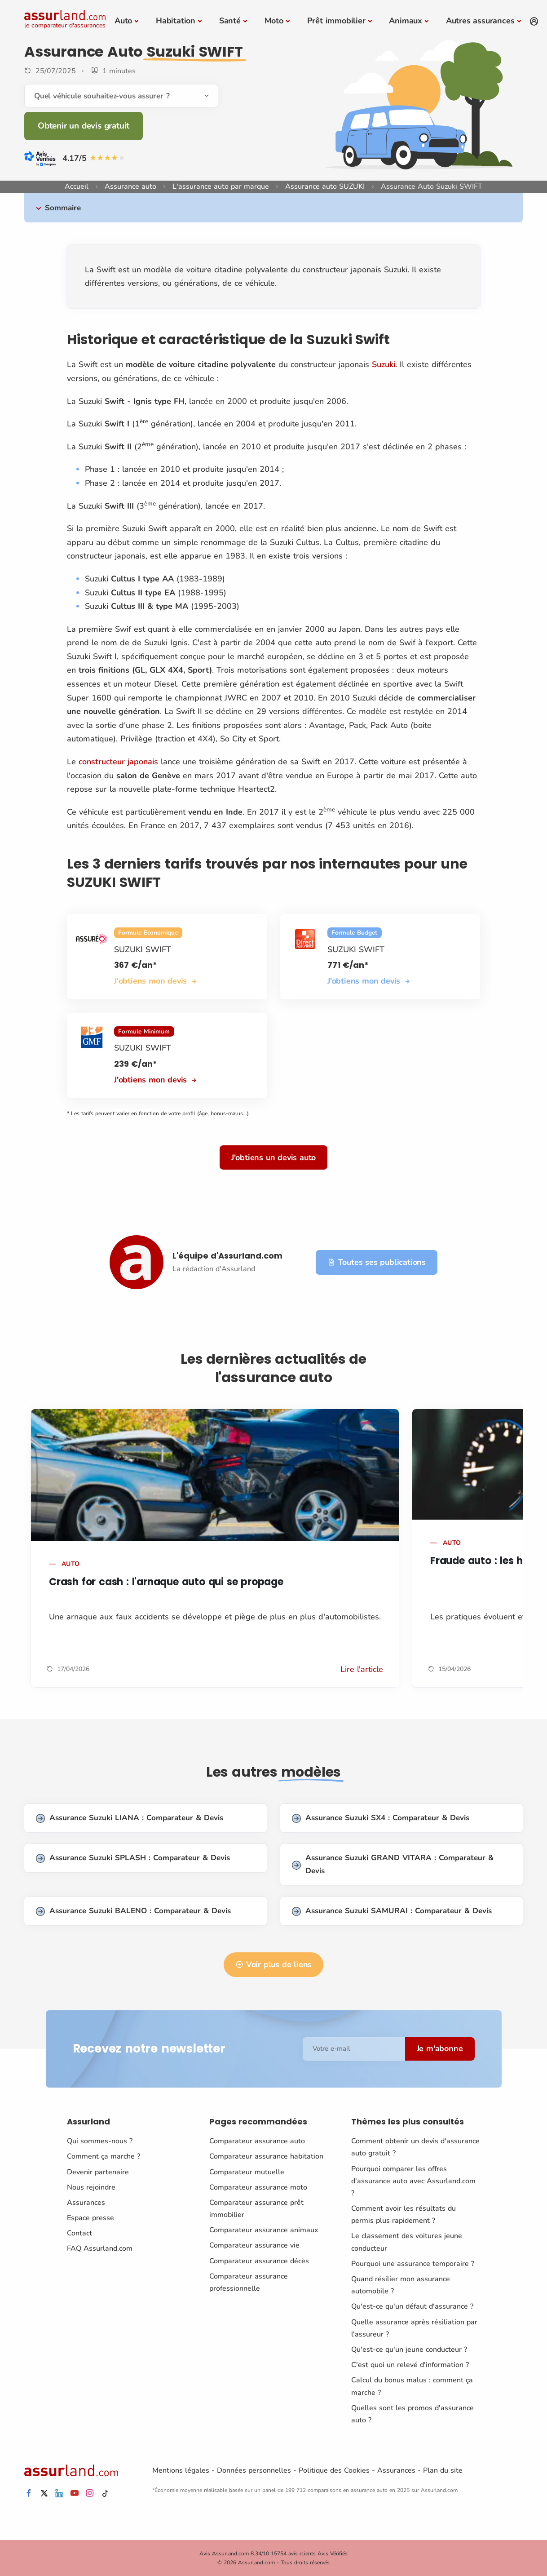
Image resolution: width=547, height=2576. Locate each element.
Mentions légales (180, 2470)
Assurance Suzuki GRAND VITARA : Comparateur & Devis (393, 1864)
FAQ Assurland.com (99, 2248)
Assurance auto (130, 186)
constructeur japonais (118, 761)
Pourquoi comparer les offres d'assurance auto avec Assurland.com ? (413, 2181)
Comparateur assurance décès (259, 2261)
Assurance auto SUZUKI (325, 186)
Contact (79, 2233)
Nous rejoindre (91, 2187)
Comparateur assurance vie (254, 2245)
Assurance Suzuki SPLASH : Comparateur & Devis (133, 1858)
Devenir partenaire (98, 2172)
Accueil (76, 186)
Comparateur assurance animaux (263, 2230)
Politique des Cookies (334, 2470)
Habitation (175, 20)
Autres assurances (480, 20)
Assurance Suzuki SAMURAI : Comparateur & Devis (392, 1911)
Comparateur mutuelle (246, 2172)
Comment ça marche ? (103, 2156)
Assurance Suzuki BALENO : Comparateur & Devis (133, 1911)
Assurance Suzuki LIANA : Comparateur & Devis (129, 1818)
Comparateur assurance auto (257, 2141)
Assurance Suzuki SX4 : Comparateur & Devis (380, 1818)
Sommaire (63, 208)
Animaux (405, 20)
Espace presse (90, 2218)
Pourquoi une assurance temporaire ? (412, 2264)
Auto (123, 20)
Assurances (86, 2203)
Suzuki (383, 364)
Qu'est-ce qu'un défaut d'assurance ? (412, 2306)
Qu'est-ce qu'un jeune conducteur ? (409, 2349)
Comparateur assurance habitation (266, 2156)
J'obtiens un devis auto (273, 1157)
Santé (230, 20)
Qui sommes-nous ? (99, 2141)
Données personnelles (254, 2470)
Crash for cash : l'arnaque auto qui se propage (166, 1582)
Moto (274, 20)
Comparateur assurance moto (258, 2187)
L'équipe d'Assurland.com (227, 1255)
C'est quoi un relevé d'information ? (410, 2365)
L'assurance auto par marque (220, 186)
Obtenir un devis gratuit (83, 126)
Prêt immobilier (336, 20)
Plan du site (443, 2470)
